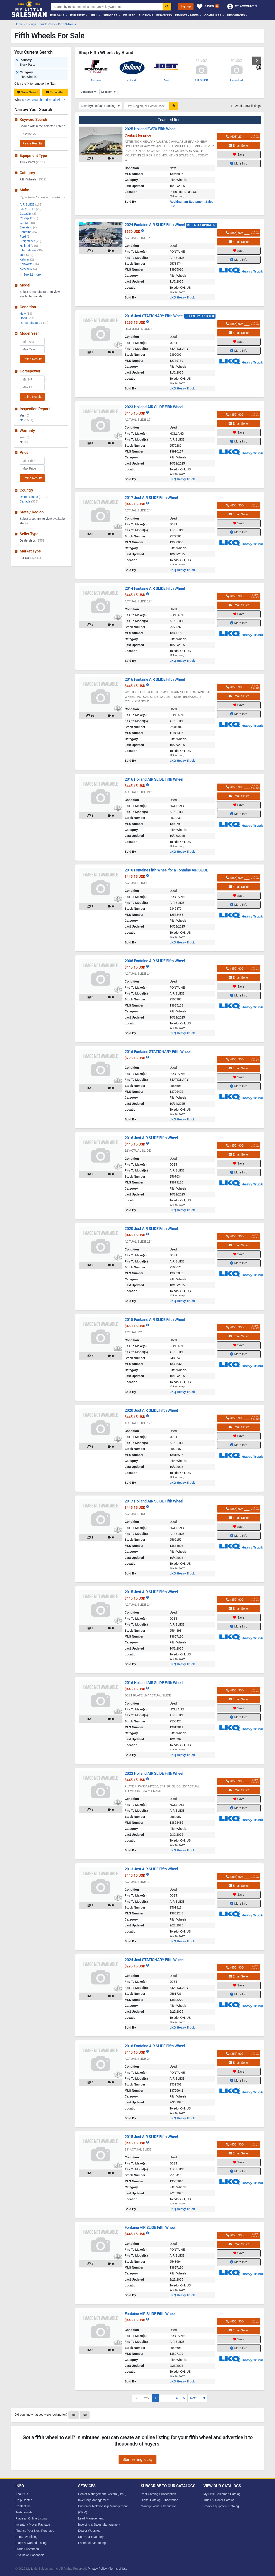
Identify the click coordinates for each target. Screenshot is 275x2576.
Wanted (129, 15)
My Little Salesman (29, 9)
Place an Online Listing (31, 2518)
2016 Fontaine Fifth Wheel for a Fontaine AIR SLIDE (166, 870)
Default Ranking (100, 106)
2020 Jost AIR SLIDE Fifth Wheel (151, 1228)
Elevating (28, 227)
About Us (21, 2494)
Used (28, 318)
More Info (238, 163)
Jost (26, 255)
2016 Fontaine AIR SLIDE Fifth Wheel (155, 679)
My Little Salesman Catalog (222, 2494)
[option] (96, 69)
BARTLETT (30, 209)
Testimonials (23, 2512)
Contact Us (23, 2506)
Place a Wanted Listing (31, 2543)
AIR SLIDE (31, 204)
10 (90, 715)
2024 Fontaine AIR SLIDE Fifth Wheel (155, 224)
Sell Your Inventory (91, 2536)
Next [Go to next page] (193, 2398)
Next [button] (256, 61)
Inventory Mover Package (32, 2524)
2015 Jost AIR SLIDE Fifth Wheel (151, 1592)
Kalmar (27, 259)
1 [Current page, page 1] (155, 2398)
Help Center (23, 2500)
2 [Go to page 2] (162, 2398)
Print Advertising (26, 2536)
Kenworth (29, 264)
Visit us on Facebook (29, 2555)
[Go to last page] (203, 2398)
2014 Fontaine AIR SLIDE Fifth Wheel (155, 588)
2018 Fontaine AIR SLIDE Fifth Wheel (155, 2046)
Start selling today (137, 2459)
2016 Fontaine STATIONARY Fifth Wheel (157, 1051)
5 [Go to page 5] (184, 2398)
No (26, 420)
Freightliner (30, 241)
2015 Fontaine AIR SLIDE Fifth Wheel (155, 1319)
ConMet (27, 223)
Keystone (28, 268)
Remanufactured (34, 322)
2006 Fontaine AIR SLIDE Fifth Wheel (155, 961)
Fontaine (29, 232)
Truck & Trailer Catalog (219, 2500)
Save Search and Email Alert (43, 99)
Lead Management (91, 2518)
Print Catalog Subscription (158, 2494)
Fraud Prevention (27, 2549)
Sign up (185, 6)
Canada (29, 501)
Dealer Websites (89, 2530)
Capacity (28, 213)
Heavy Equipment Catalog (221, 2506)
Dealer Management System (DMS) (102, 2494)
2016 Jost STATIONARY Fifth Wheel (154, 316)
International (31, 250)
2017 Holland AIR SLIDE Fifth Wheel (154, 1501)
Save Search (28, 92)
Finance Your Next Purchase (34, 2530)
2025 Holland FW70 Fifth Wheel (150, 129)
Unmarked (236, 68)
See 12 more (30, 274)
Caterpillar (29, 218)
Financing (164, 15)
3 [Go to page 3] (169, 2398)
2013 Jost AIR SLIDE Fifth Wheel (151, 1869)
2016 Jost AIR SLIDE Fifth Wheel (151, 1137)
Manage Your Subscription (158, 2506)
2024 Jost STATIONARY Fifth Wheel (154, 1959)
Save (238, 154)
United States (34, 497)
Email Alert (55, 92)
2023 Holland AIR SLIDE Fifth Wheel (154, 407)
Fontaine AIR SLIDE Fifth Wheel (150, 2227)
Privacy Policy (97, 2568)
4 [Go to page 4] (177, 2398)
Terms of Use (118, 2568)
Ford (25, 236)
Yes (73, 2415)
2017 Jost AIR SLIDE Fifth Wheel (151, 497)
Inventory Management (93, 2500)
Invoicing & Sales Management (99, 2524)
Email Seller (239, 145)
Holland (29, 245)
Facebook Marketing (92, 2543)
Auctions (145, 15)
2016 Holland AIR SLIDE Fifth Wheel (154, 779)
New (26, 313)
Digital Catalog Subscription (159, 2500)
